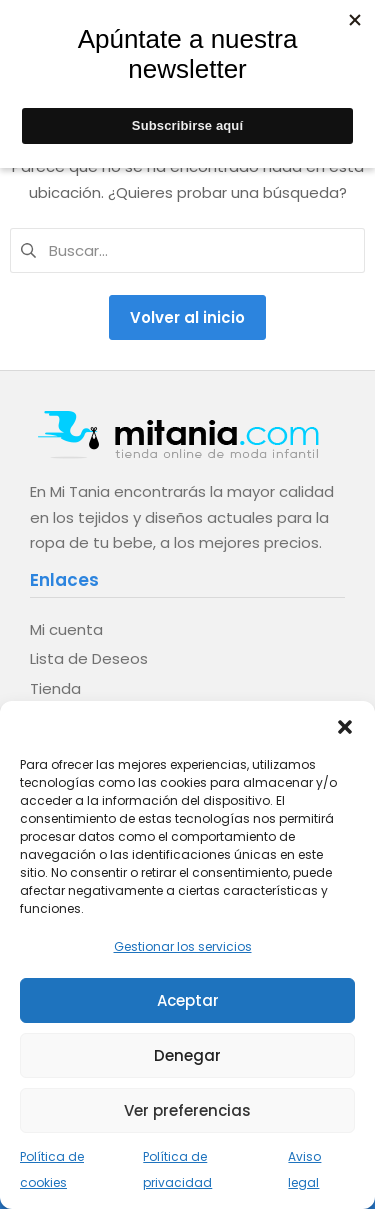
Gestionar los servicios (183, 946)
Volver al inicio (187, 317)
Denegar (187, 1055)
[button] (345, 726)
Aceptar (188, 1000)
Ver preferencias (187, 1110)
